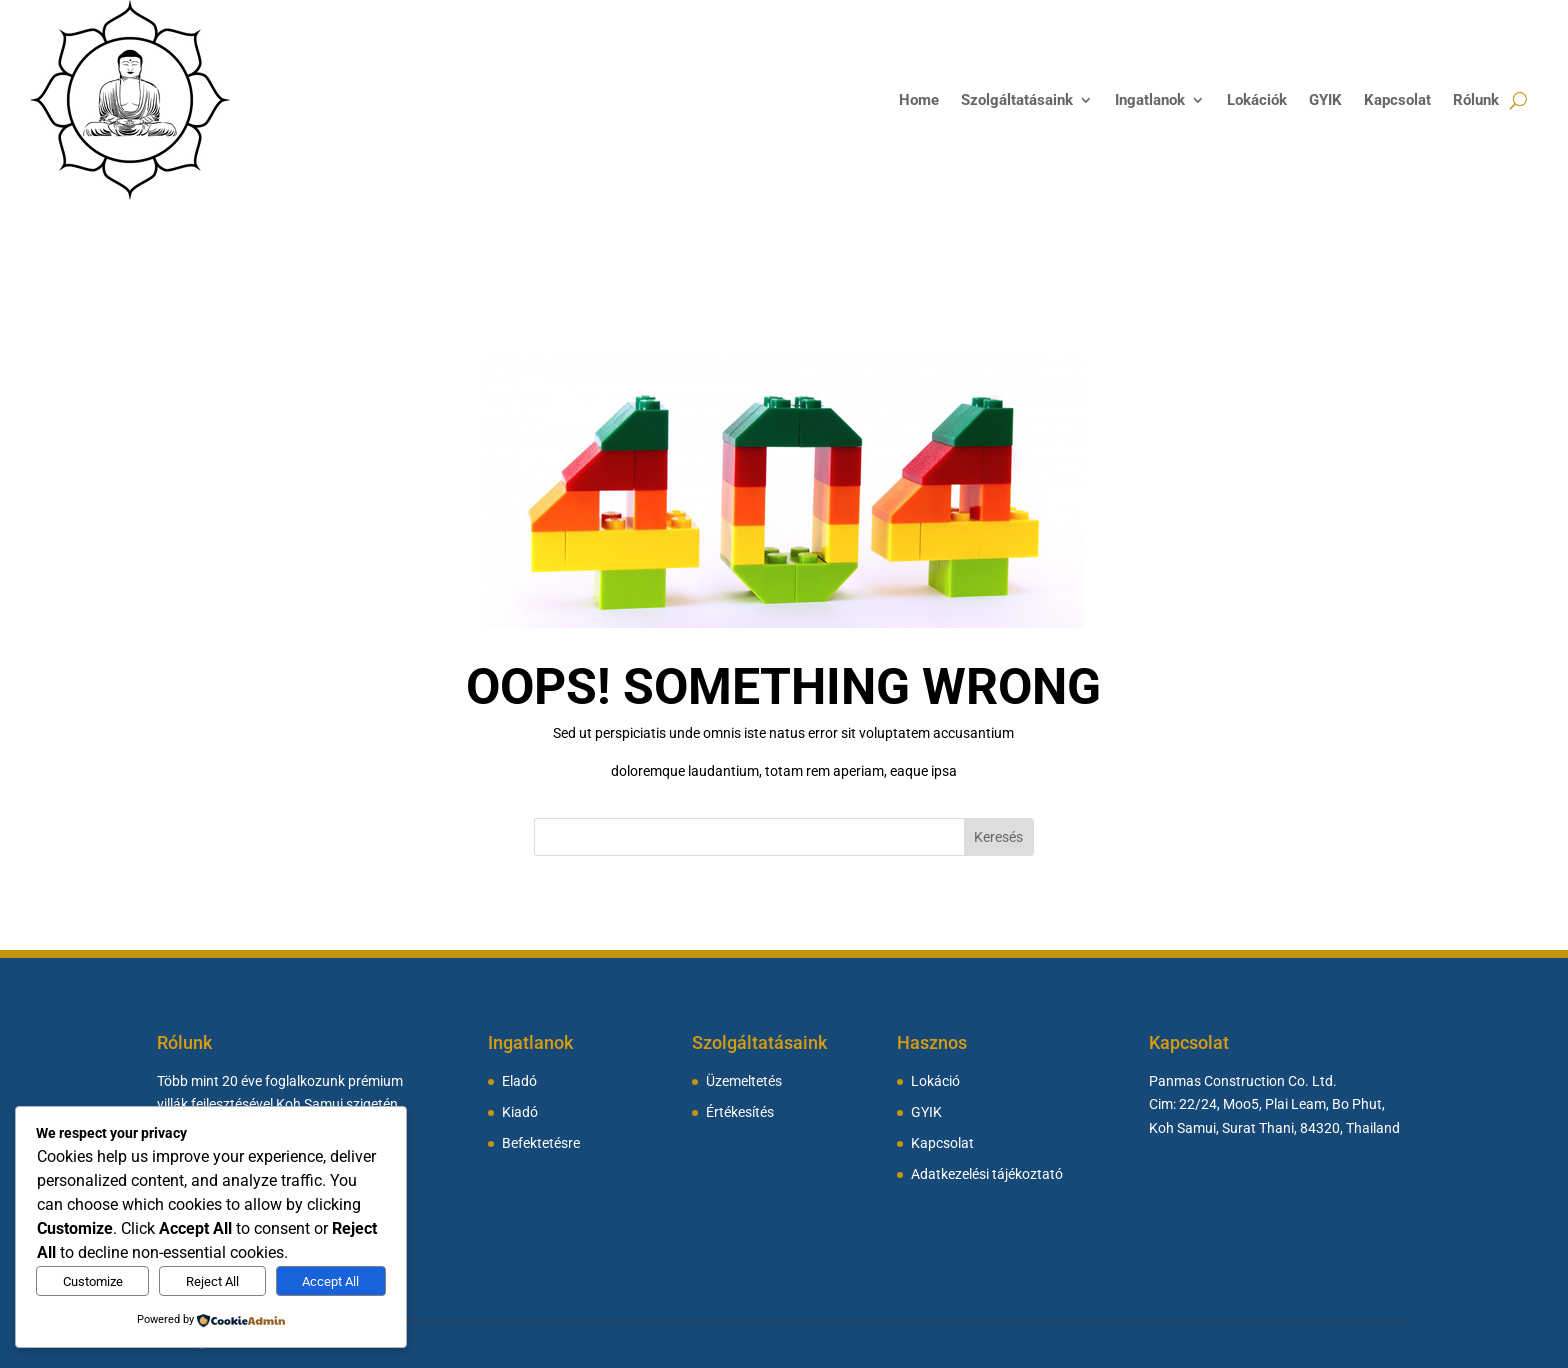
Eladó (519, 1081)
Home (919, 100)
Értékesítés (740, 1112)
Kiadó (520, 1112)
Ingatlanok (1150, 100)
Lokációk (1257, 100)
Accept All (330, 1281)
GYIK (1325, 100)
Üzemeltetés (744, 1081)
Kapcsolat (1397, 100)
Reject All (212, 1281)
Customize (93, 1281)
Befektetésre (541, 1143)
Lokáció (935, 1081)
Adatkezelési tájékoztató (987, 1174)
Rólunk (1476, 100)
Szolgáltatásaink (1017, 100)
